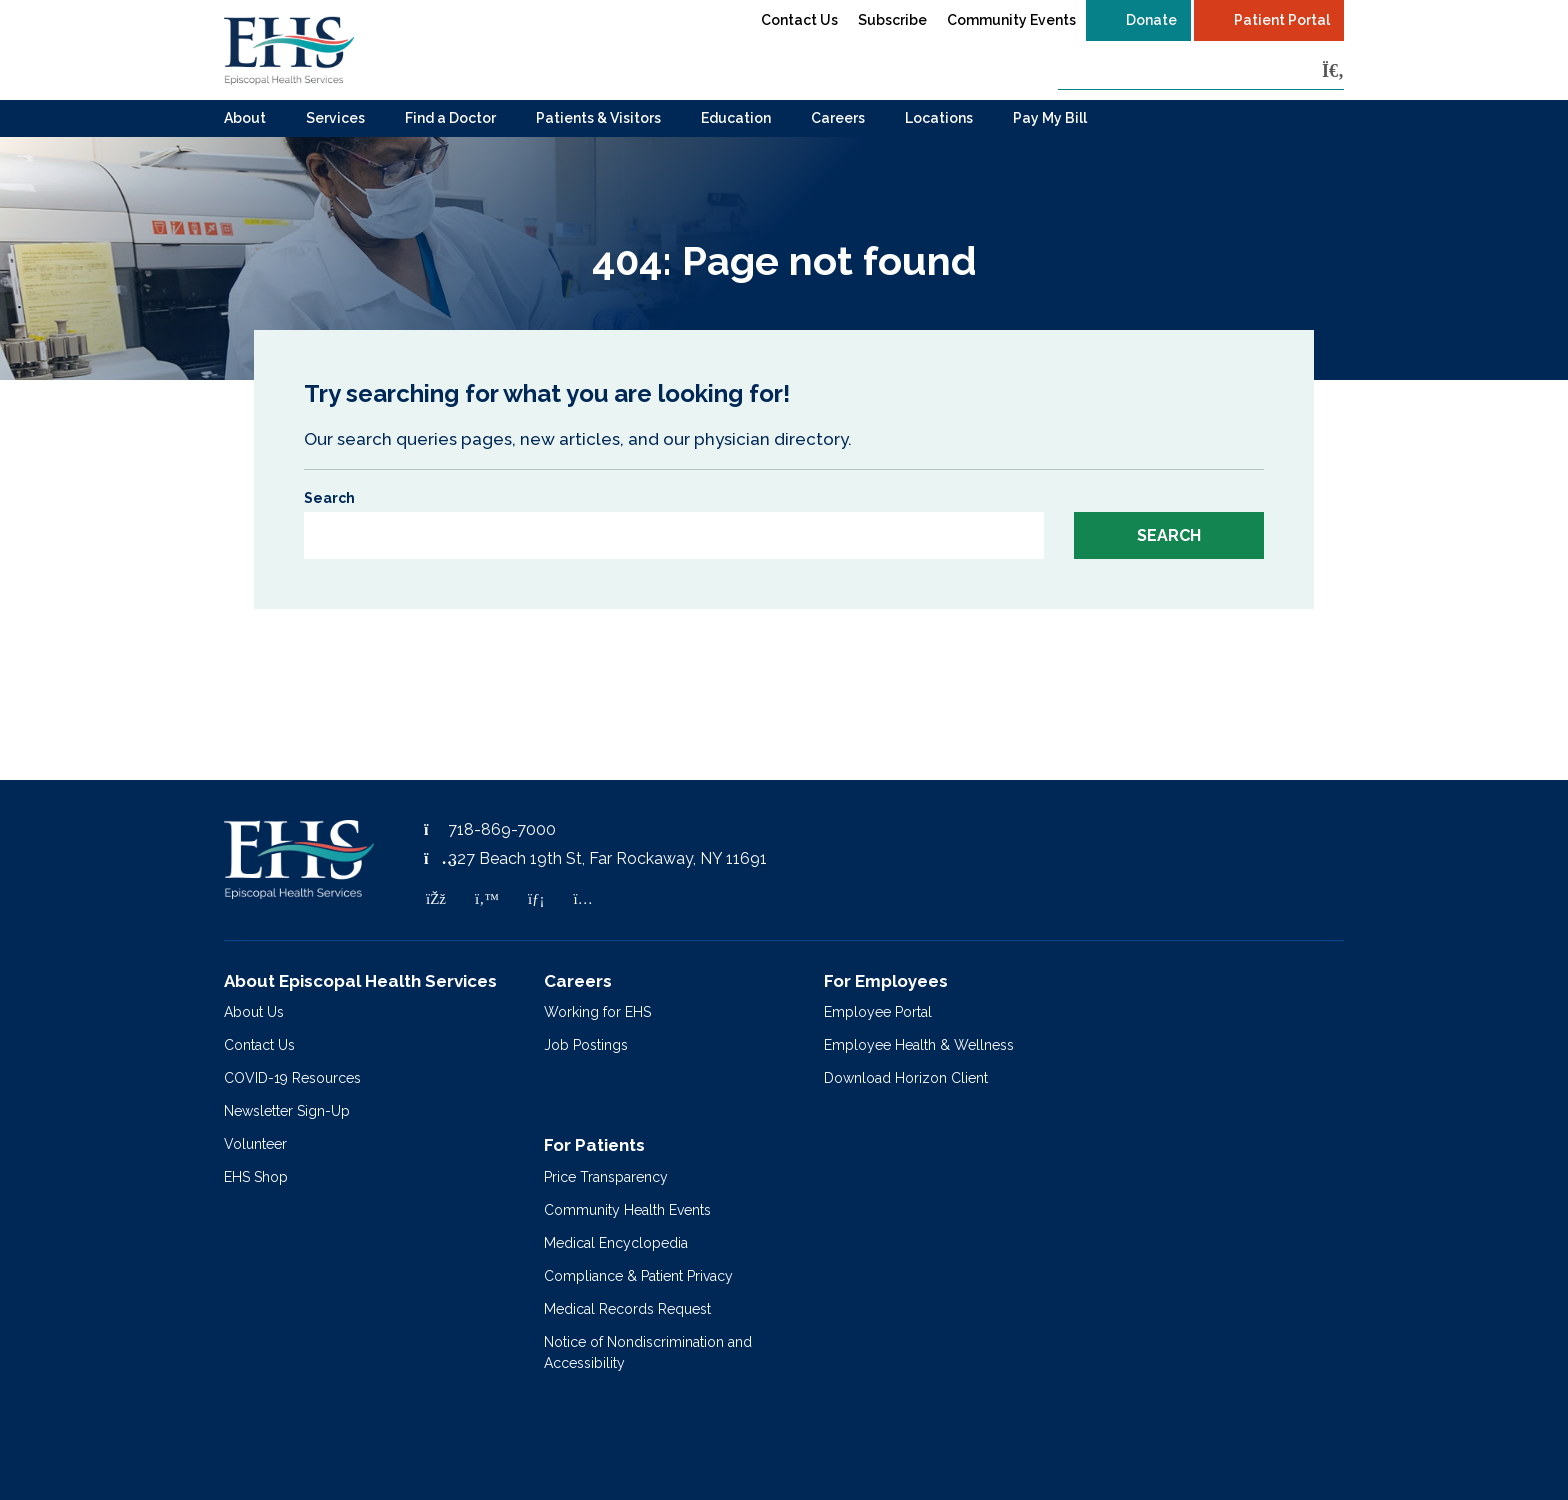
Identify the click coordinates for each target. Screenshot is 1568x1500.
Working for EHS (597, 1012)
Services (335, 118)
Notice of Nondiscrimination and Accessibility (648, 1352)
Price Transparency (606, 1177)
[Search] (1333, 70)
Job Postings (586, 1045)
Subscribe (892, 20)
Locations (939, 118)
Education (736, 118)
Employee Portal (878, 1012)
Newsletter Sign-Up (287, 1111)
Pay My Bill (1050, 118)
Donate (1151, 20)
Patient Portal (1282, 20)
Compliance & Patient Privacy (638, 1276)
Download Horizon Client (906, 1078)
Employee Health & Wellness (919, 1045)
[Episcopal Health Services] (289, 50)
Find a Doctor (450, 118)
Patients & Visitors (598, 118)
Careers (838, 118)
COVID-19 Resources (292, 1078)
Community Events (1011, 20)
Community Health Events (627, 1210)
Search (329, 498)
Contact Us (799, 20)
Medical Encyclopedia (616, 1243)
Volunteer (255, 1144)
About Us (254, 1012)
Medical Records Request (627, 1309)
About (245, 118)
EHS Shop (256, 1177)
